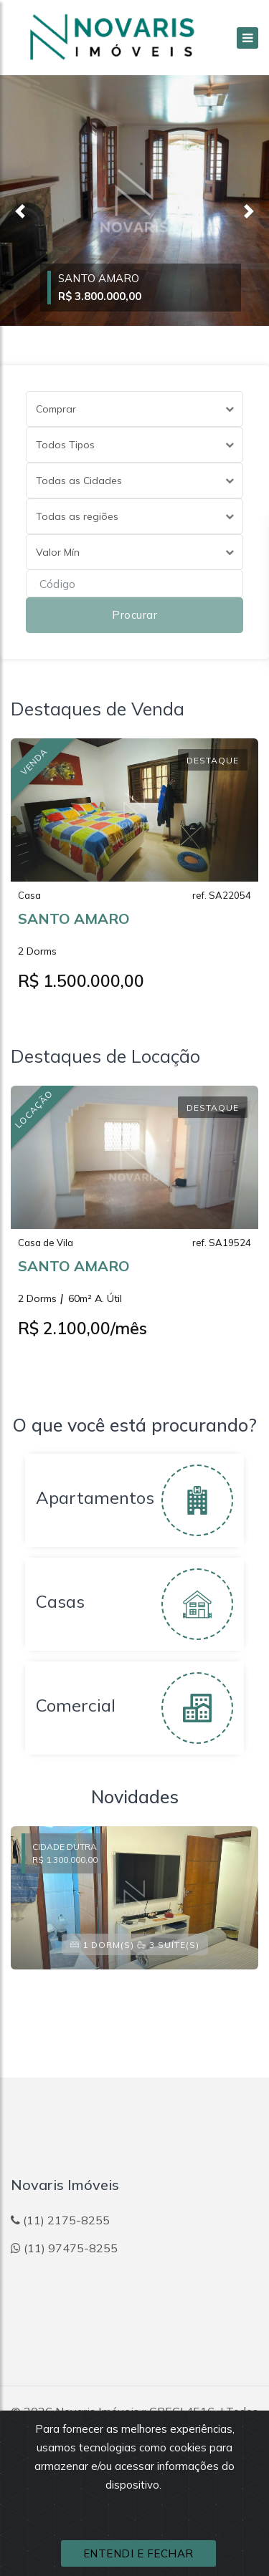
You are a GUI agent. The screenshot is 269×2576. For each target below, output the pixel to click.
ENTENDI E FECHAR (138, 2553)
